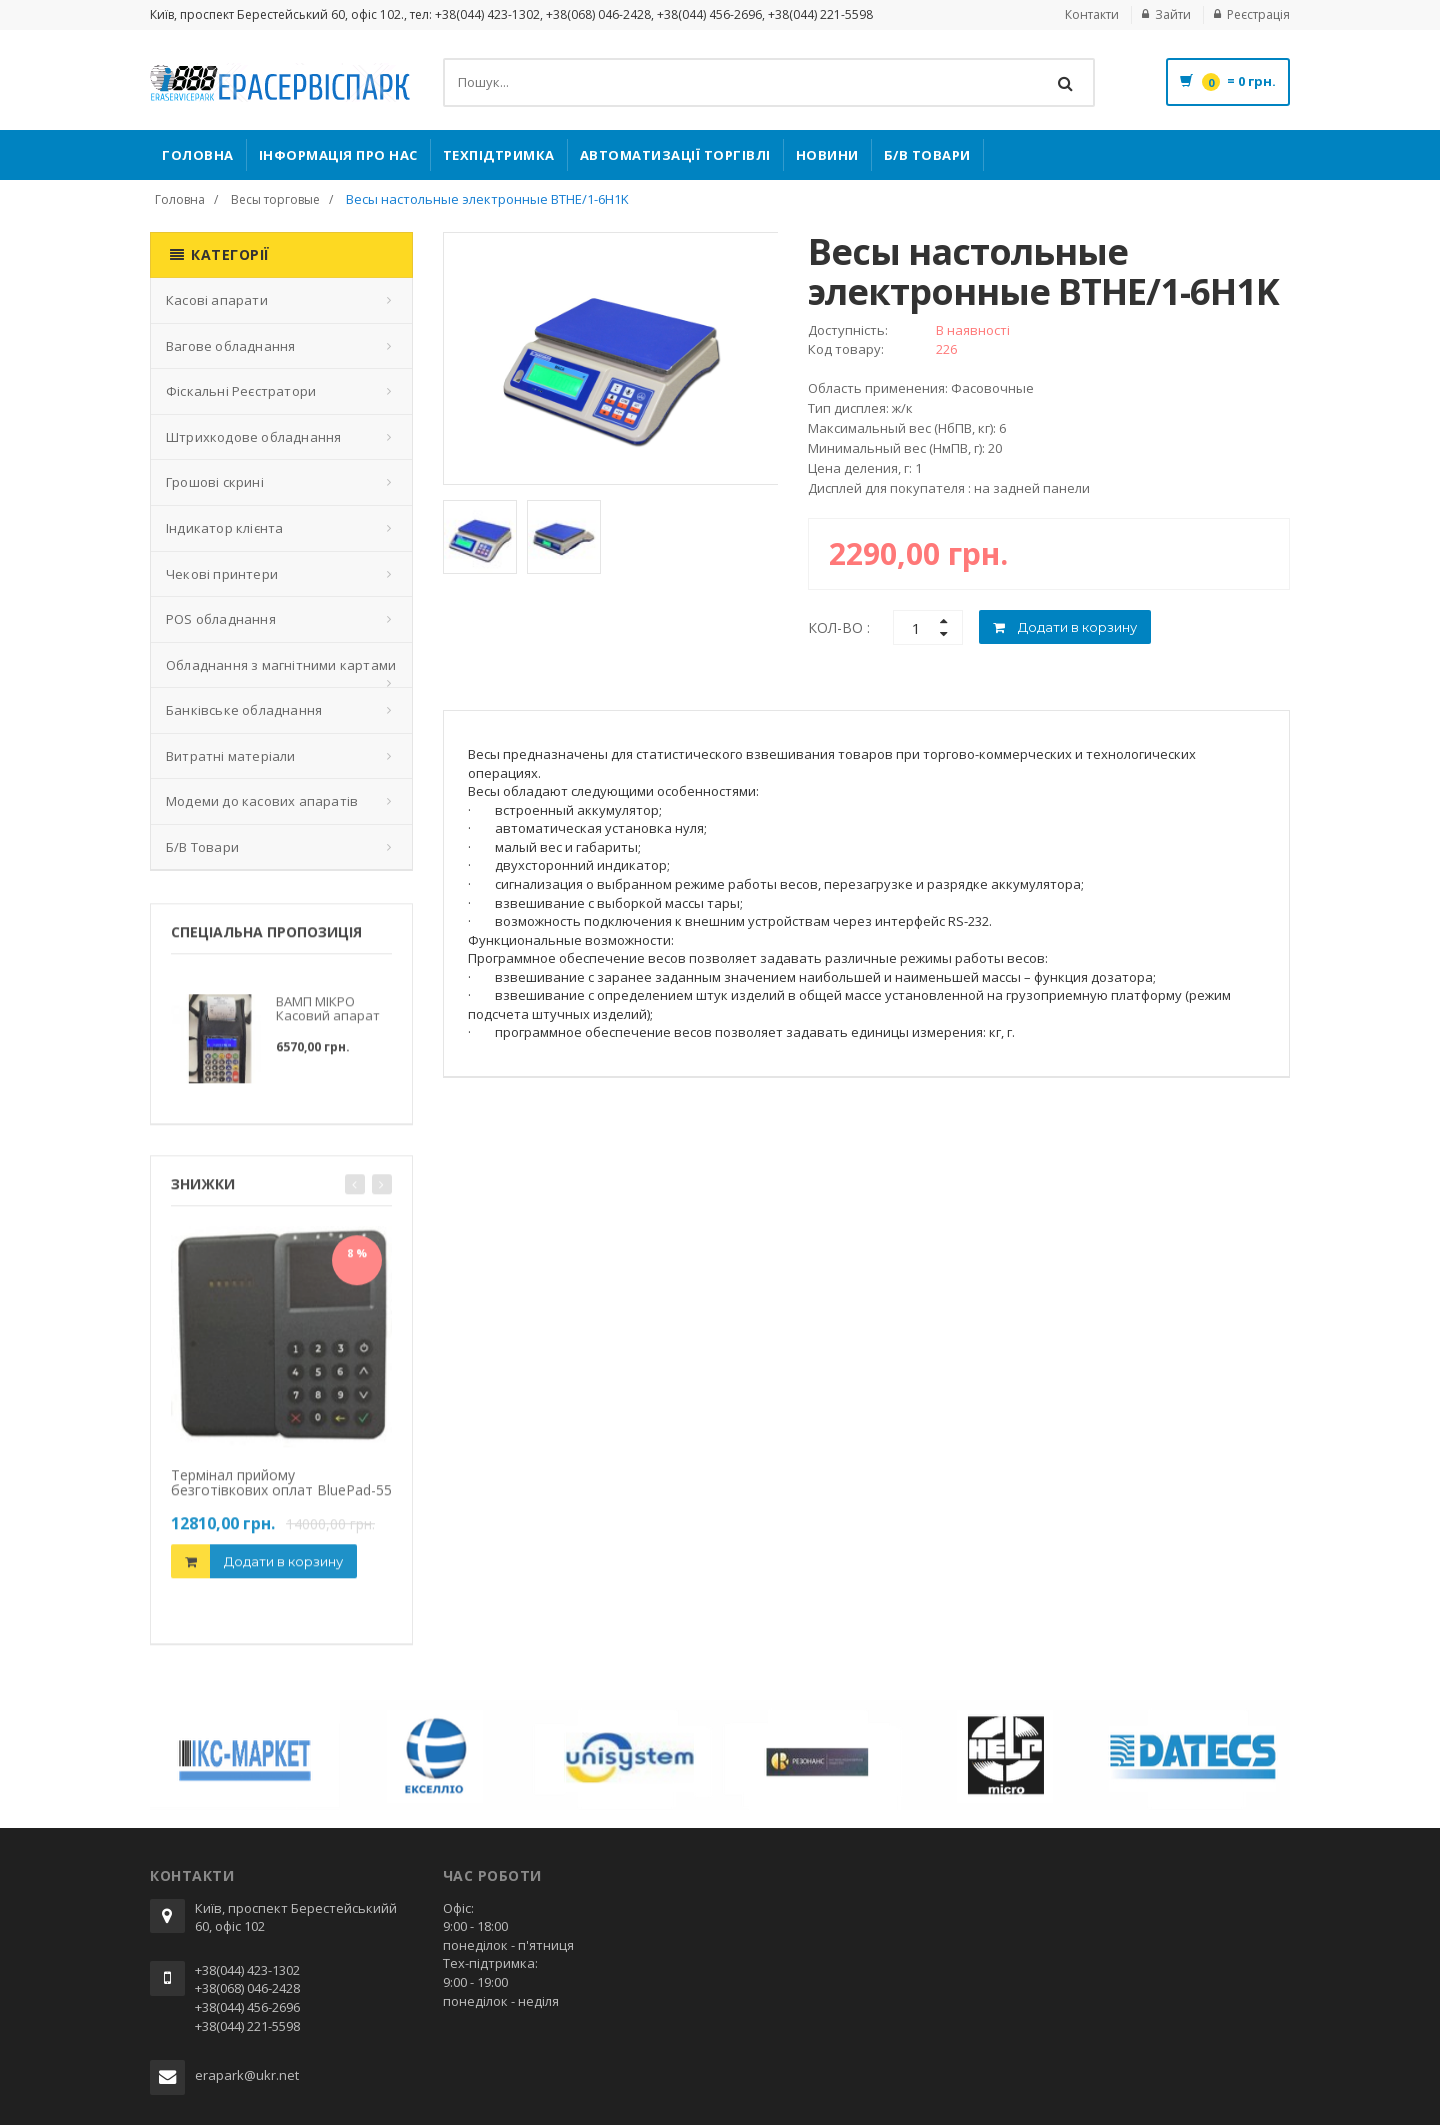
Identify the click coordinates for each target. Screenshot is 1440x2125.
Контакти (1092, 14)
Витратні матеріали (231, 756)
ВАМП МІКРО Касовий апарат (328, 1016)
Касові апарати (217, 300)
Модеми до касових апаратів (262, 801)
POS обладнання (221, 619)
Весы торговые (275, 199)
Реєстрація (1258, 14)
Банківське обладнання (244, 710)
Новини (827, 155)
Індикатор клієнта (224, 528)
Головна (198, 155)
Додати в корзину (283, 1568)
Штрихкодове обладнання (253, 437)
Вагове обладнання (230, 346)
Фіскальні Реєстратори (241, 391)
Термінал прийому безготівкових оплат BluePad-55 (281, 1490)
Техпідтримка (499, 155)
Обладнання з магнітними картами (281, 665)
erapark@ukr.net (247, 2075)
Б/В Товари (927, 155)
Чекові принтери (222, 574)
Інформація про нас (338, 155)
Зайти (1173, 14)
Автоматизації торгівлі (675, 155)
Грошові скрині (215, 482)
